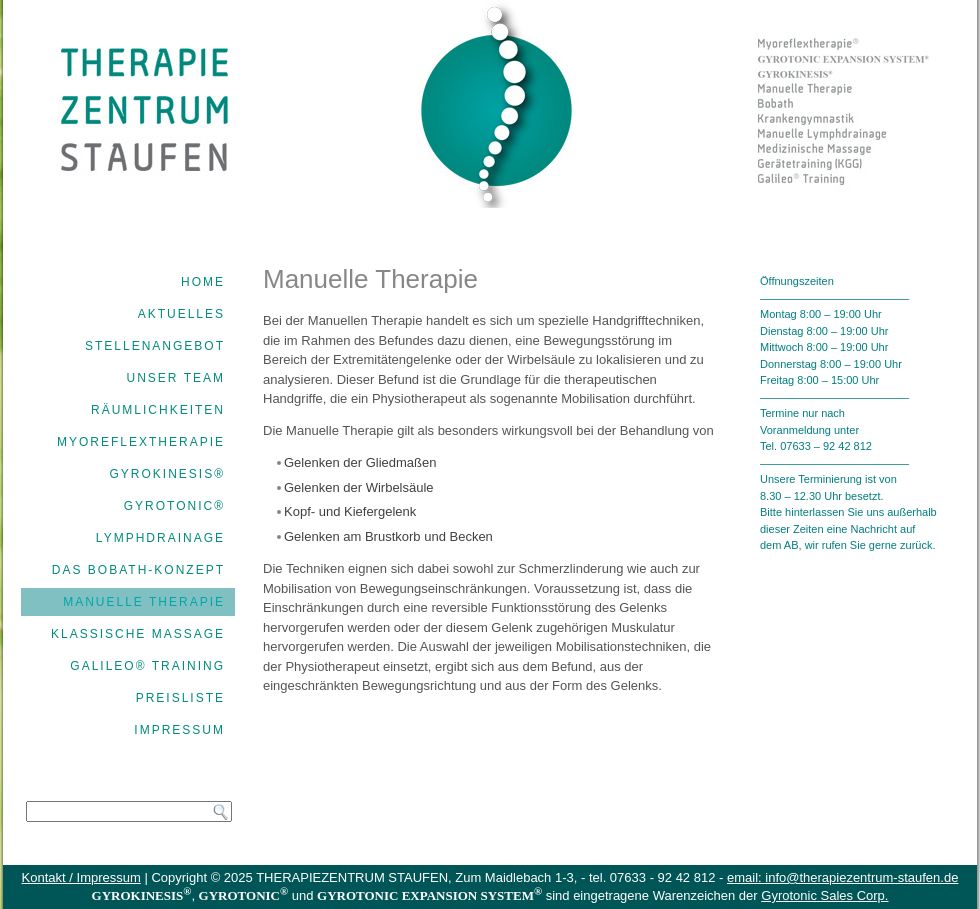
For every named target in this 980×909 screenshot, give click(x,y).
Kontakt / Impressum (81, 877)
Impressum (179, 730)
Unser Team (176, 378)
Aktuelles (181, 314)
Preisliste (180, 698)
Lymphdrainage (160, 538)
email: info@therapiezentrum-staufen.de (842, 877)
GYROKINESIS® (167, 474)
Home (203, 282)
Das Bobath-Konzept (138, 570)
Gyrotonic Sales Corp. (824, 895)
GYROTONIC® (174, 506)
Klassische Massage (138, 634)
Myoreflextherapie (141, 442)
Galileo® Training (147, 666)
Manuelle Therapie (144, 602)
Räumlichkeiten (158, 410)
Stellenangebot (155, 346)
